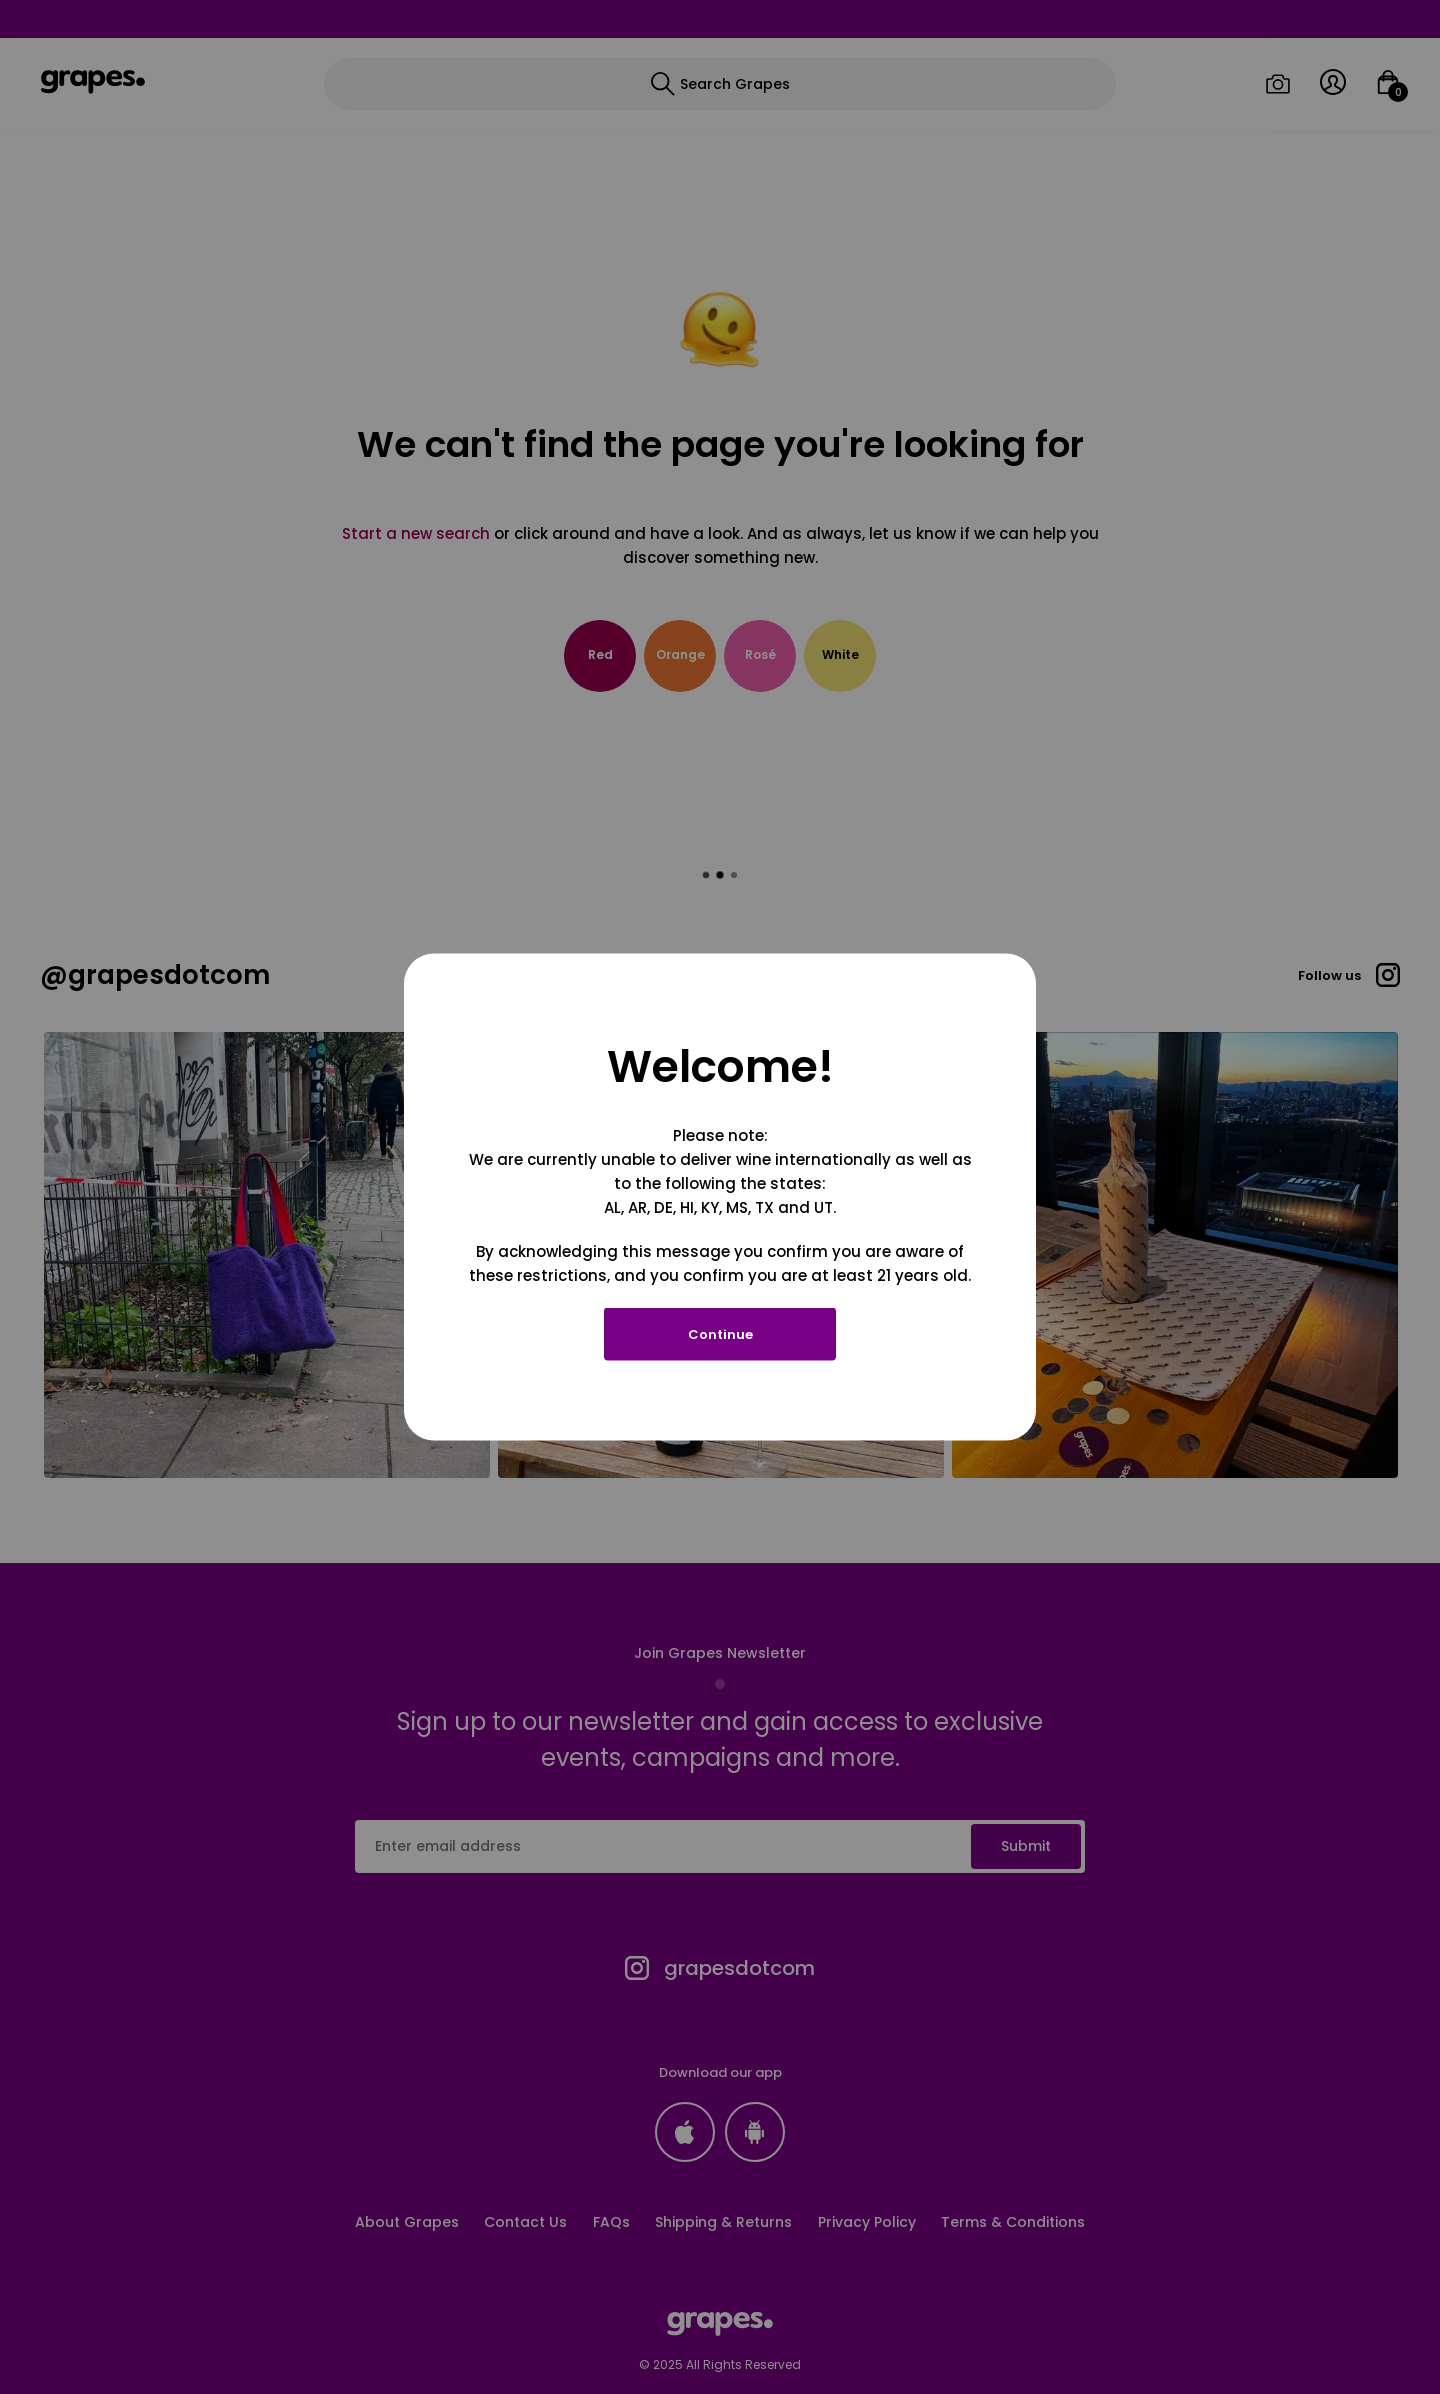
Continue (720, 1334)
